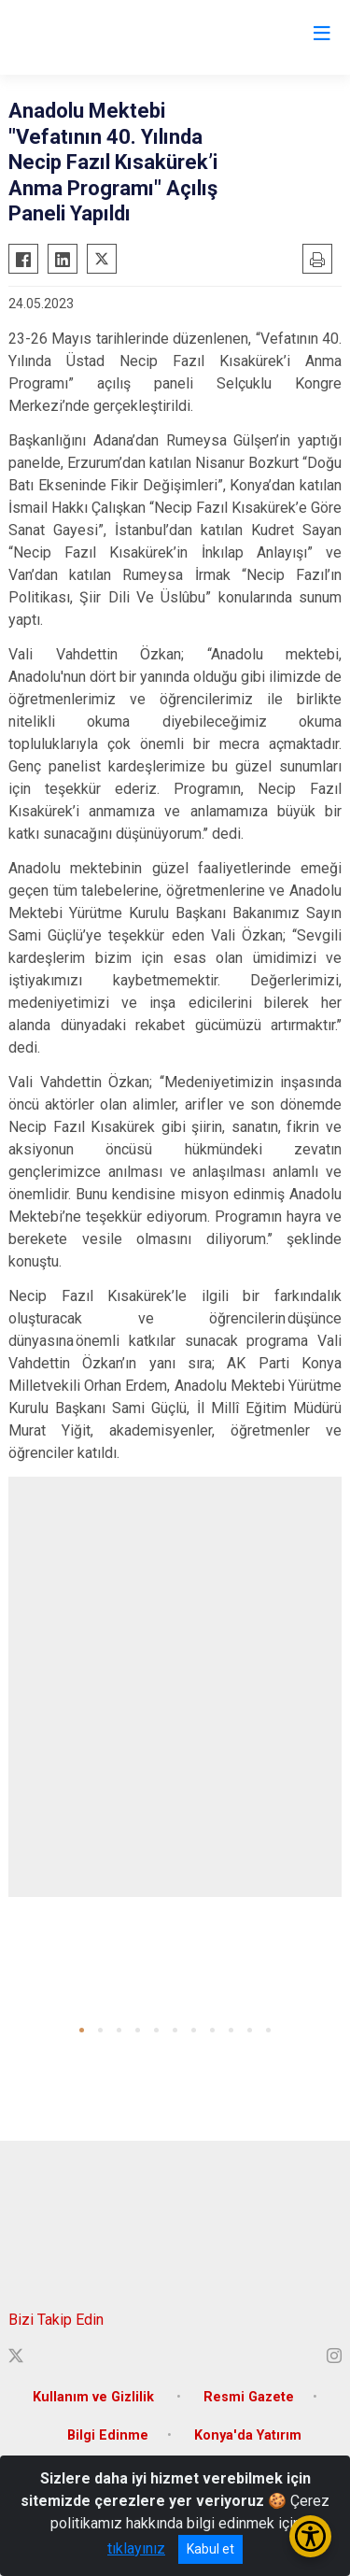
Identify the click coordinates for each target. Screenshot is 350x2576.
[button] (81, 2030)
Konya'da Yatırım (247, 2435)
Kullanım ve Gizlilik (95, 2397)
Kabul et (210, 2548)
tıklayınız (136, 2548)
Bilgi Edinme (107, 2435)
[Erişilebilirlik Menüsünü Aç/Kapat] (310, 2536)
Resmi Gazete (248, 2397)
